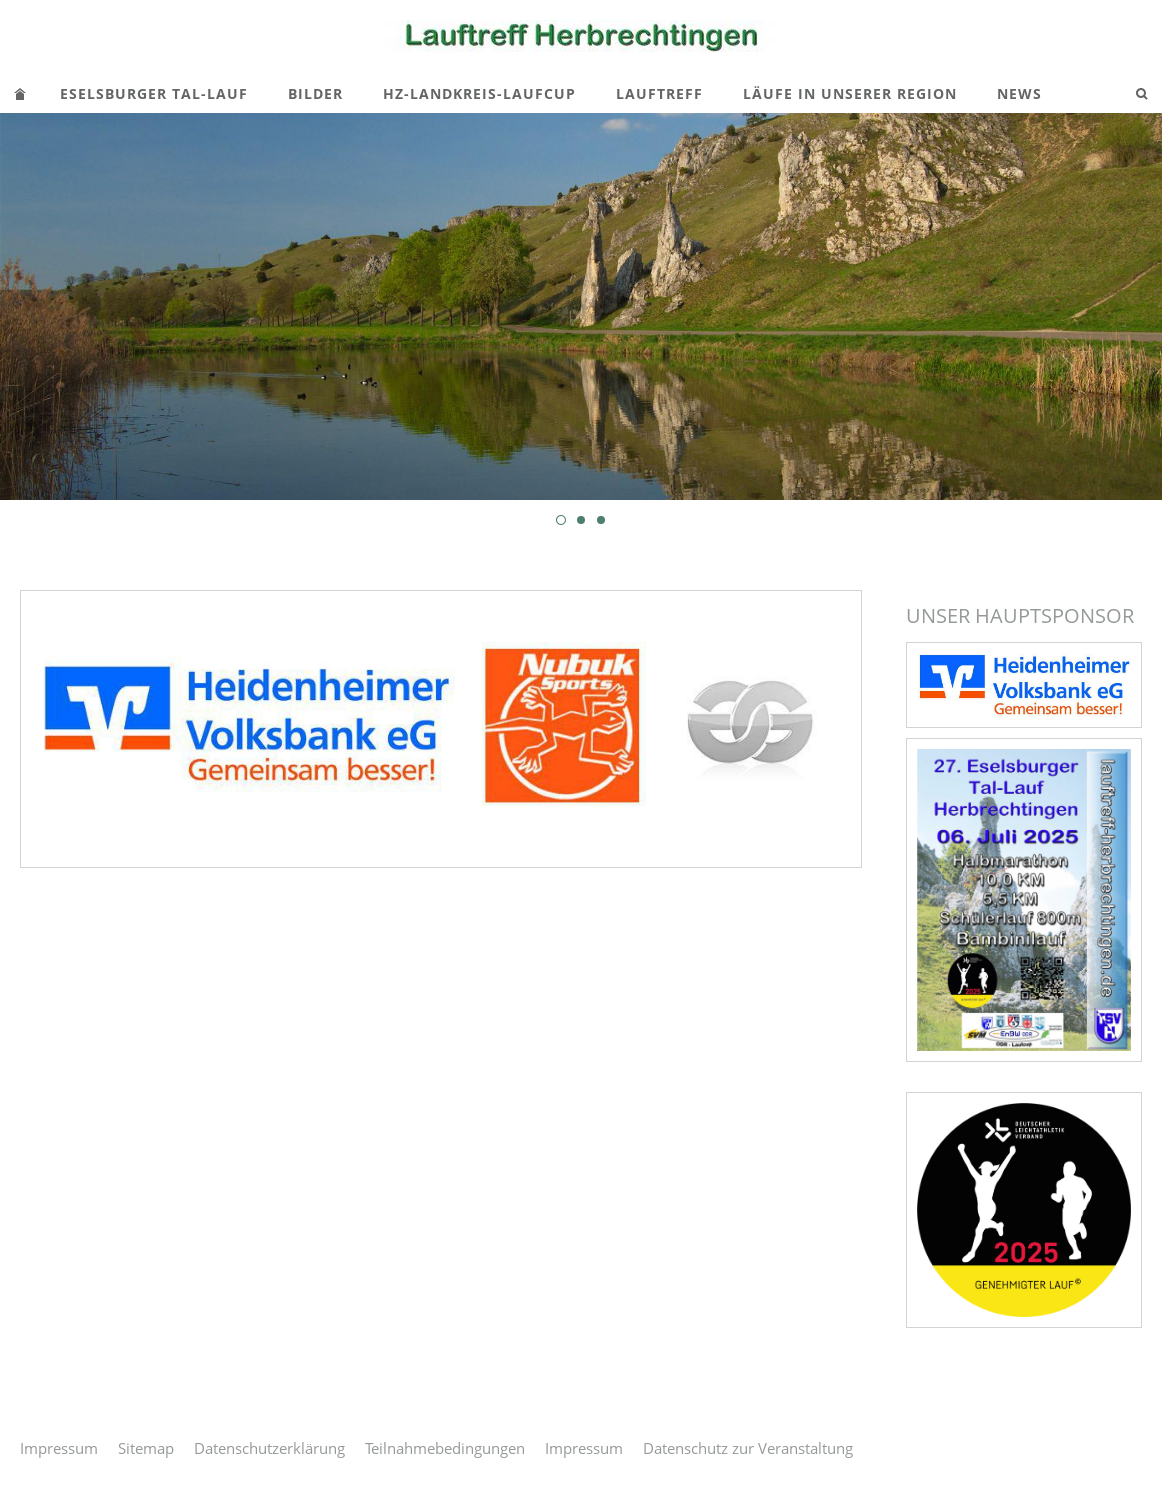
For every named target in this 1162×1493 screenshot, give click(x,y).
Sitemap (146, 1448)
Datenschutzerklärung (269, 1448)
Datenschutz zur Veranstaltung (748, 1448)
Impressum (59, 1448)
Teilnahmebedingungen (445, 1448)
